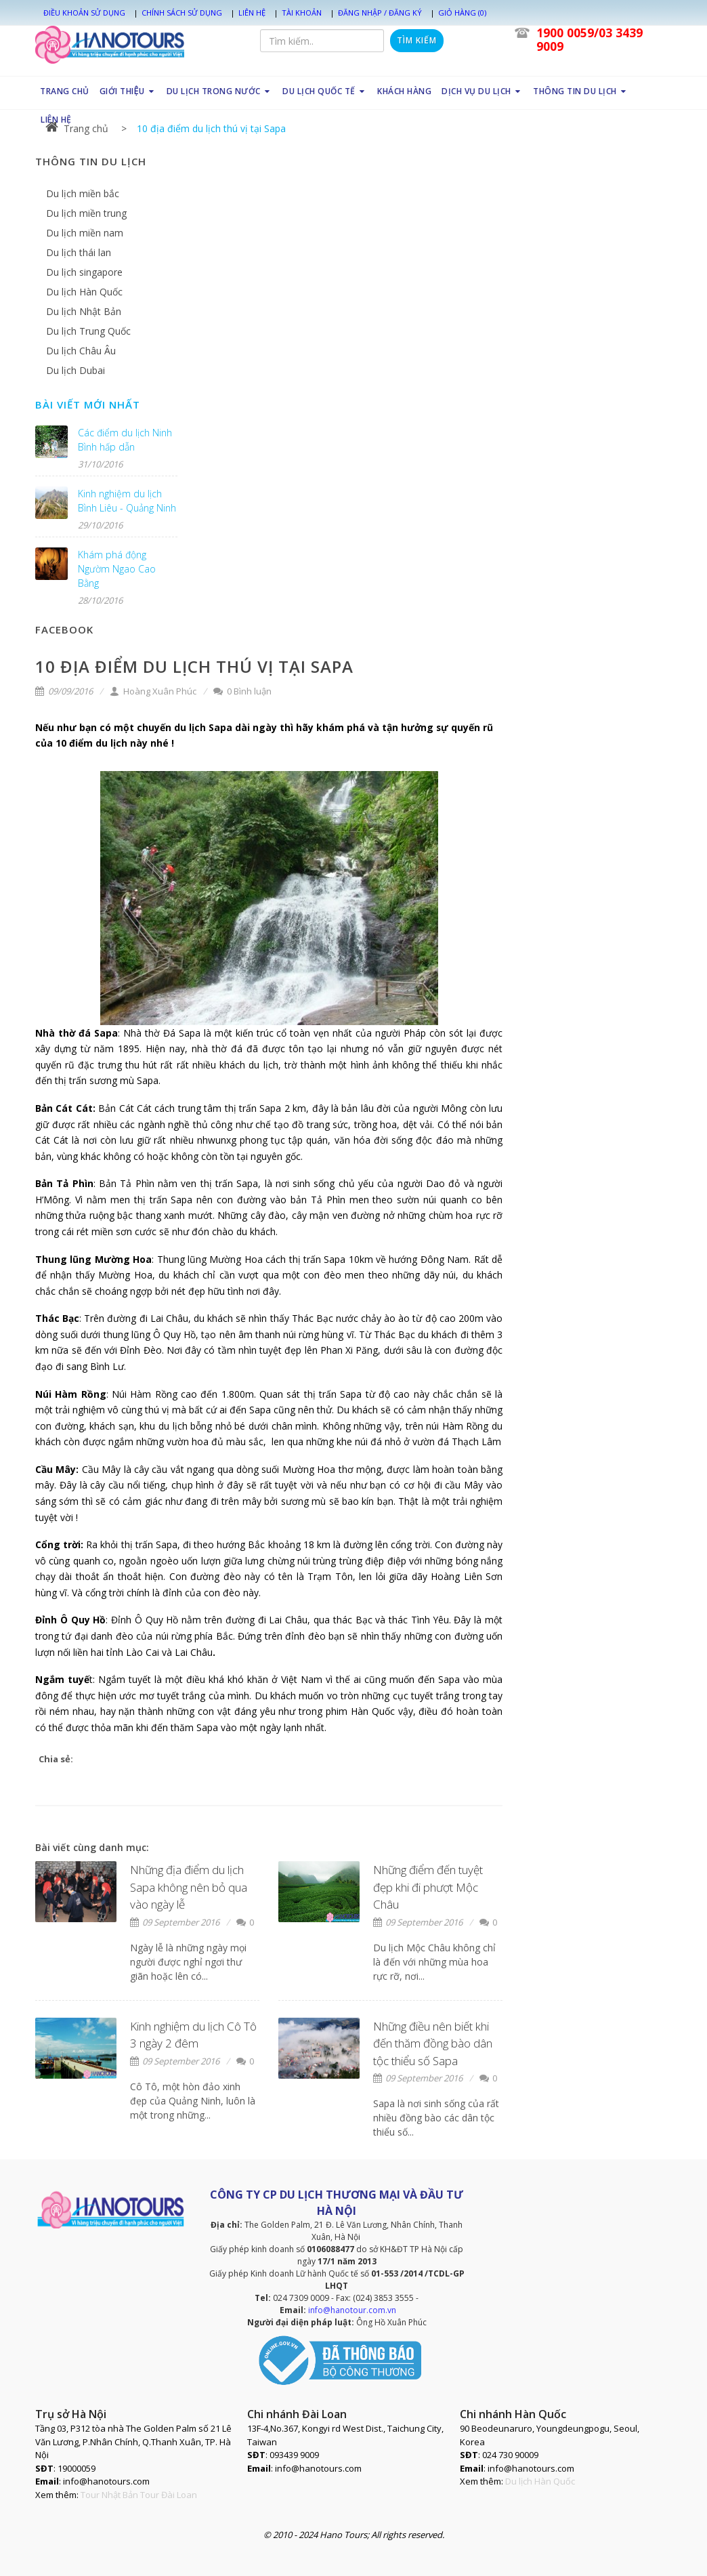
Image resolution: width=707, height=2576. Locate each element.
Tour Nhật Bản (109, 2495)
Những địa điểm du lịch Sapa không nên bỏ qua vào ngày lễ (188, 1887)
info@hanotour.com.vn (352, 2310)
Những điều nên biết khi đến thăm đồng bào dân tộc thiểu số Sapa (432, 2043)
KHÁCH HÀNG (404, 91)
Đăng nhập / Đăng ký (380, 12)
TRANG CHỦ (64, 91)
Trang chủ (76, 128)
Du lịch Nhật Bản (83, 311)
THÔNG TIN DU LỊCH (580, 91)
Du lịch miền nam (84, 232)
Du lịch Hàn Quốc (84, 291)
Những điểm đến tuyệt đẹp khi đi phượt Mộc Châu (428, 1887)
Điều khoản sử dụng (84, 12)
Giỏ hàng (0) (462, 12)
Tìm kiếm (417, 40)
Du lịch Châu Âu (81, 350)
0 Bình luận (242, 691)
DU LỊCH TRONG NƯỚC (220, 91)
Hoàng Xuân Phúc (153, 691)
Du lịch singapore (84, 272)
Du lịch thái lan (78, 252)
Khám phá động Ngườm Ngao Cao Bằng (117, 568)
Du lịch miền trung (86, 213)
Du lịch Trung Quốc (88, 331)
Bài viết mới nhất (87, 404)
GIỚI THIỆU (127, 91)
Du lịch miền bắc (82, 193)
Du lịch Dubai (75, 370)
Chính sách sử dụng (182, 12)
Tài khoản (302, 12)
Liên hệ (251, 12)
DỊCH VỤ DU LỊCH (482, 91)
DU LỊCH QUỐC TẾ (324, 91)
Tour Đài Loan (168, 2495)
